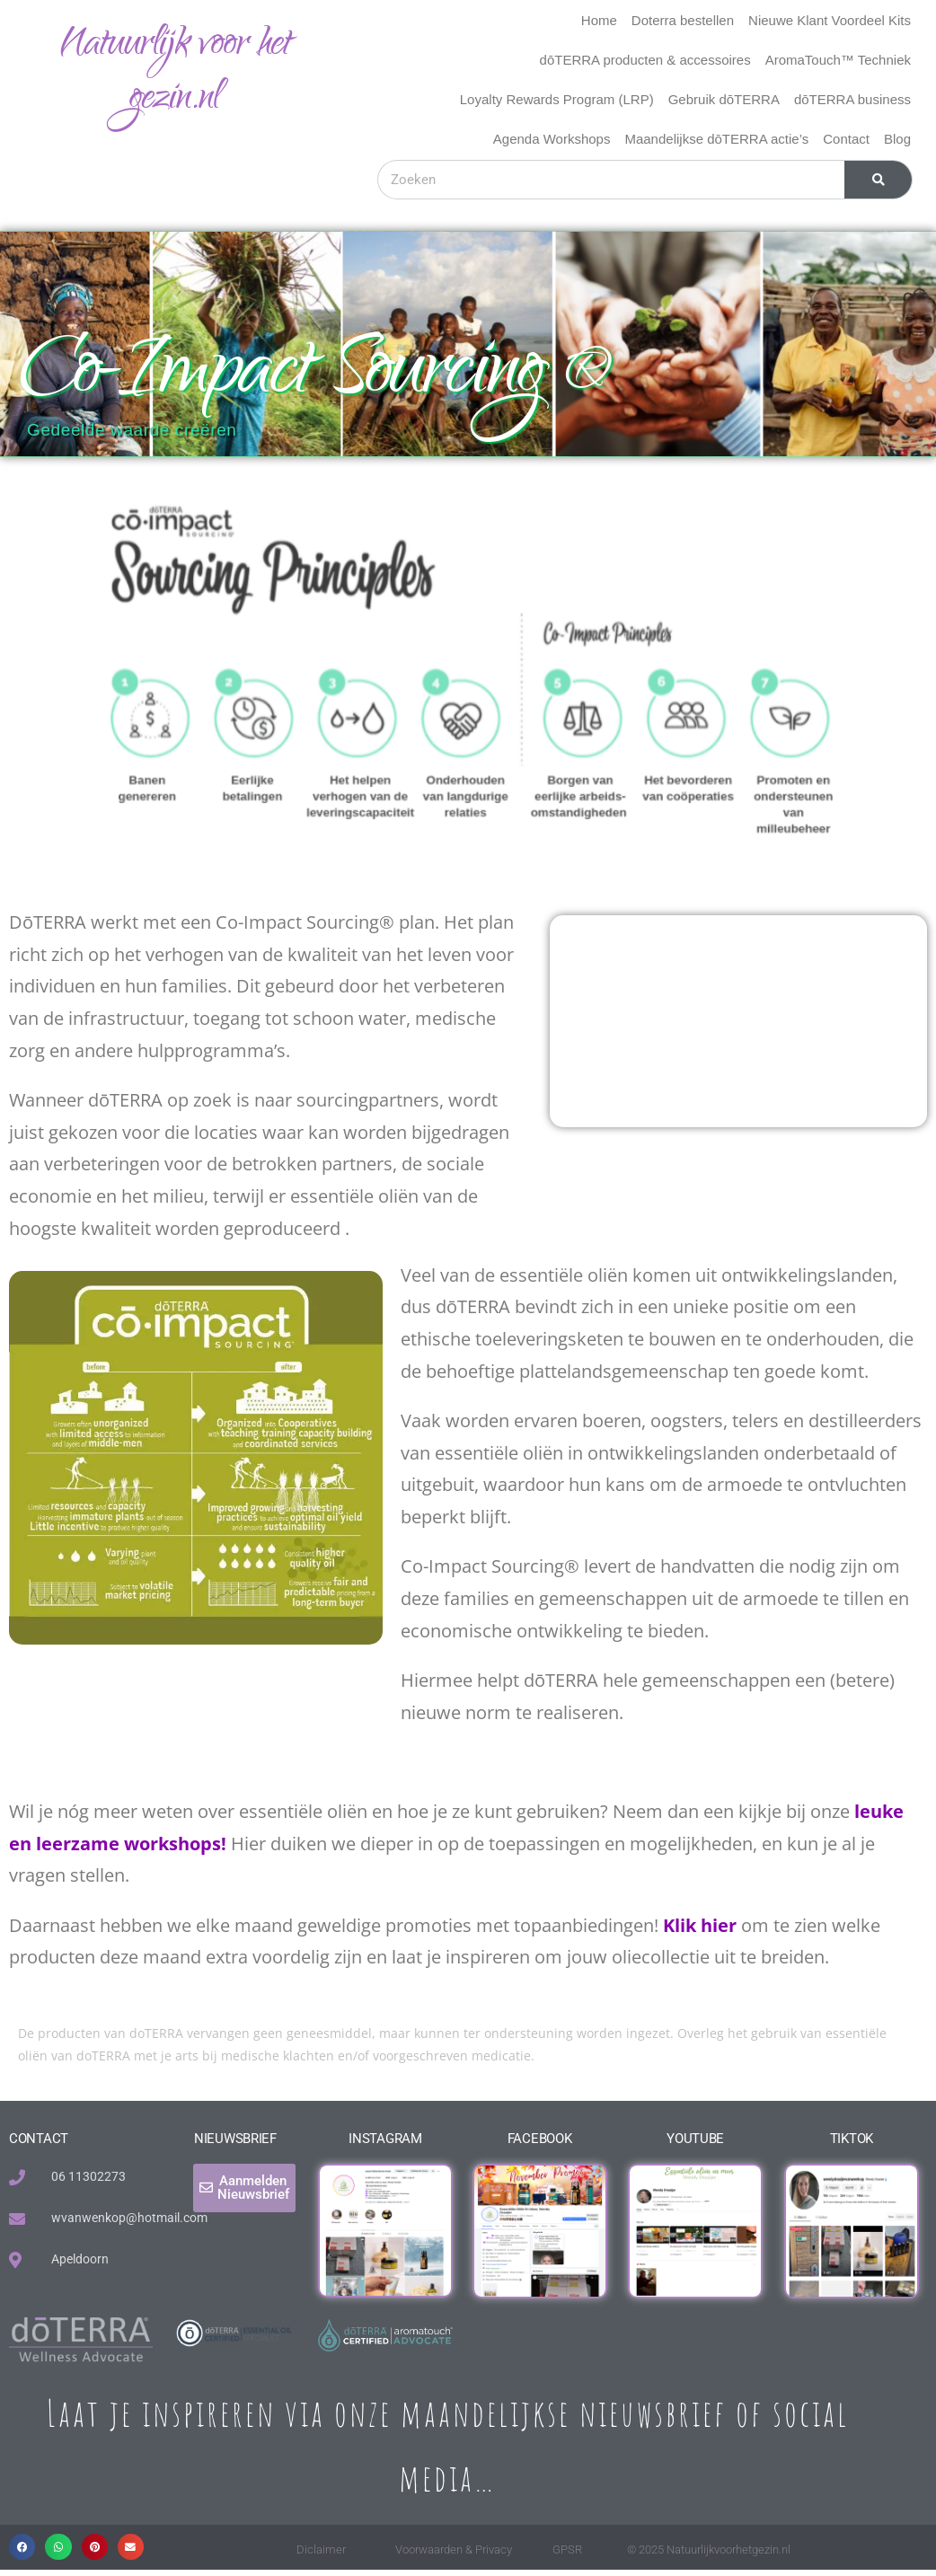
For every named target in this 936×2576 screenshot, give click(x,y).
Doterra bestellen (682, 20)
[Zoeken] (878, 179)
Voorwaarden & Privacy (453, 2549)
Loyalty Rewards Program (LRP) (557, 99)
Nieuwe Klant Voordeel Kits (829, 20)
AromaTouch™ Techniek (838, 59)
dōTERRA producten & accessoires (645, 59)
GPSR (567, 2549)
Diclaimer (321, 2549)
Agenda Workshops (552, 138)
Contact (846, 138)
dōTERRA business (852, 99)
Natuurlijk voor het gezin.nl (175, 73)
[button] (22, 2547)
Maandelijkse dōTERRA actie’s (716, 138)
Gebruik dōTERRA (724, 99)
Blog (897, 138)
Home (599, 20)
